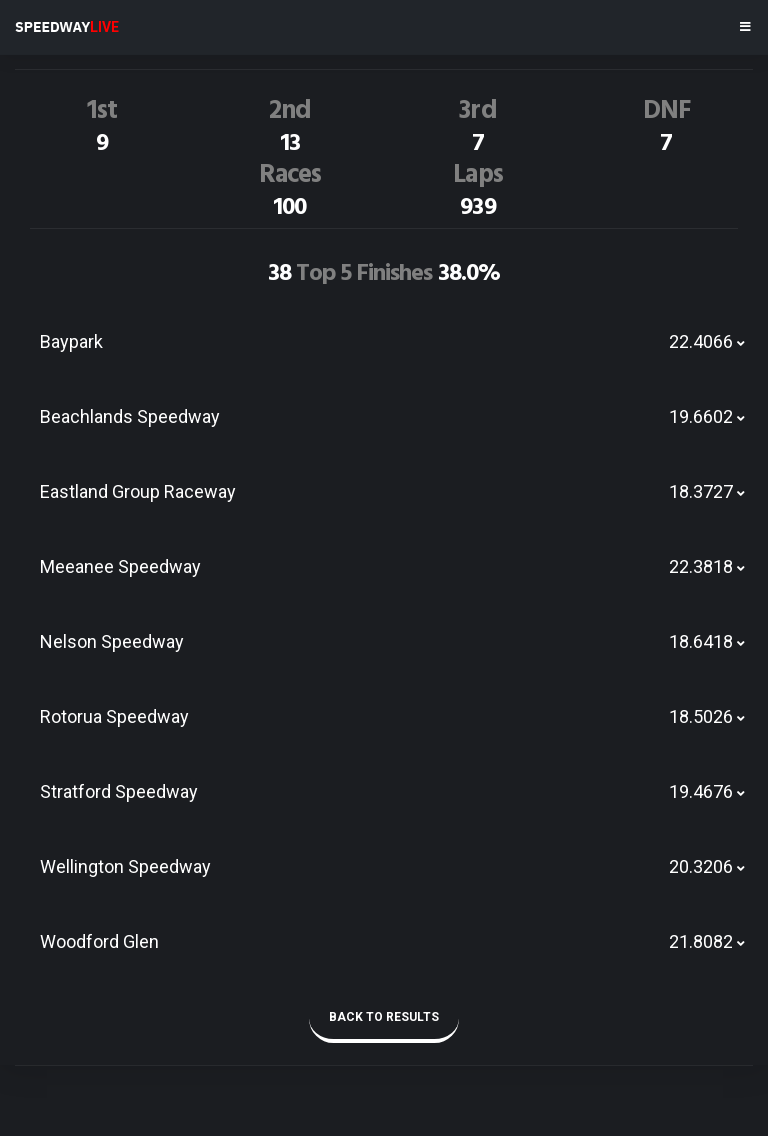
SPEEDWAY (67, 27)
